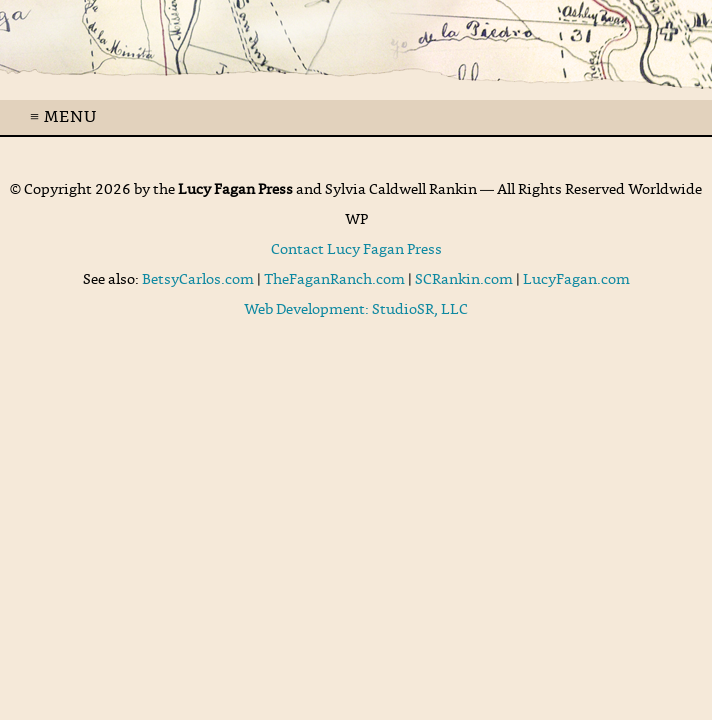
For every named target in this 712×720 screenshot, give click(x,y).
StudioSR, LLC (420, 310)
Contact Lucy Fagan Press (356, 250)
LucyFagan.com (576, 280)
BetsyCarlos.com (198, 280)
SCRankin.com (464, 280)
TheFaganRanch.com (334, 280)
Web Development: (308, 310)
